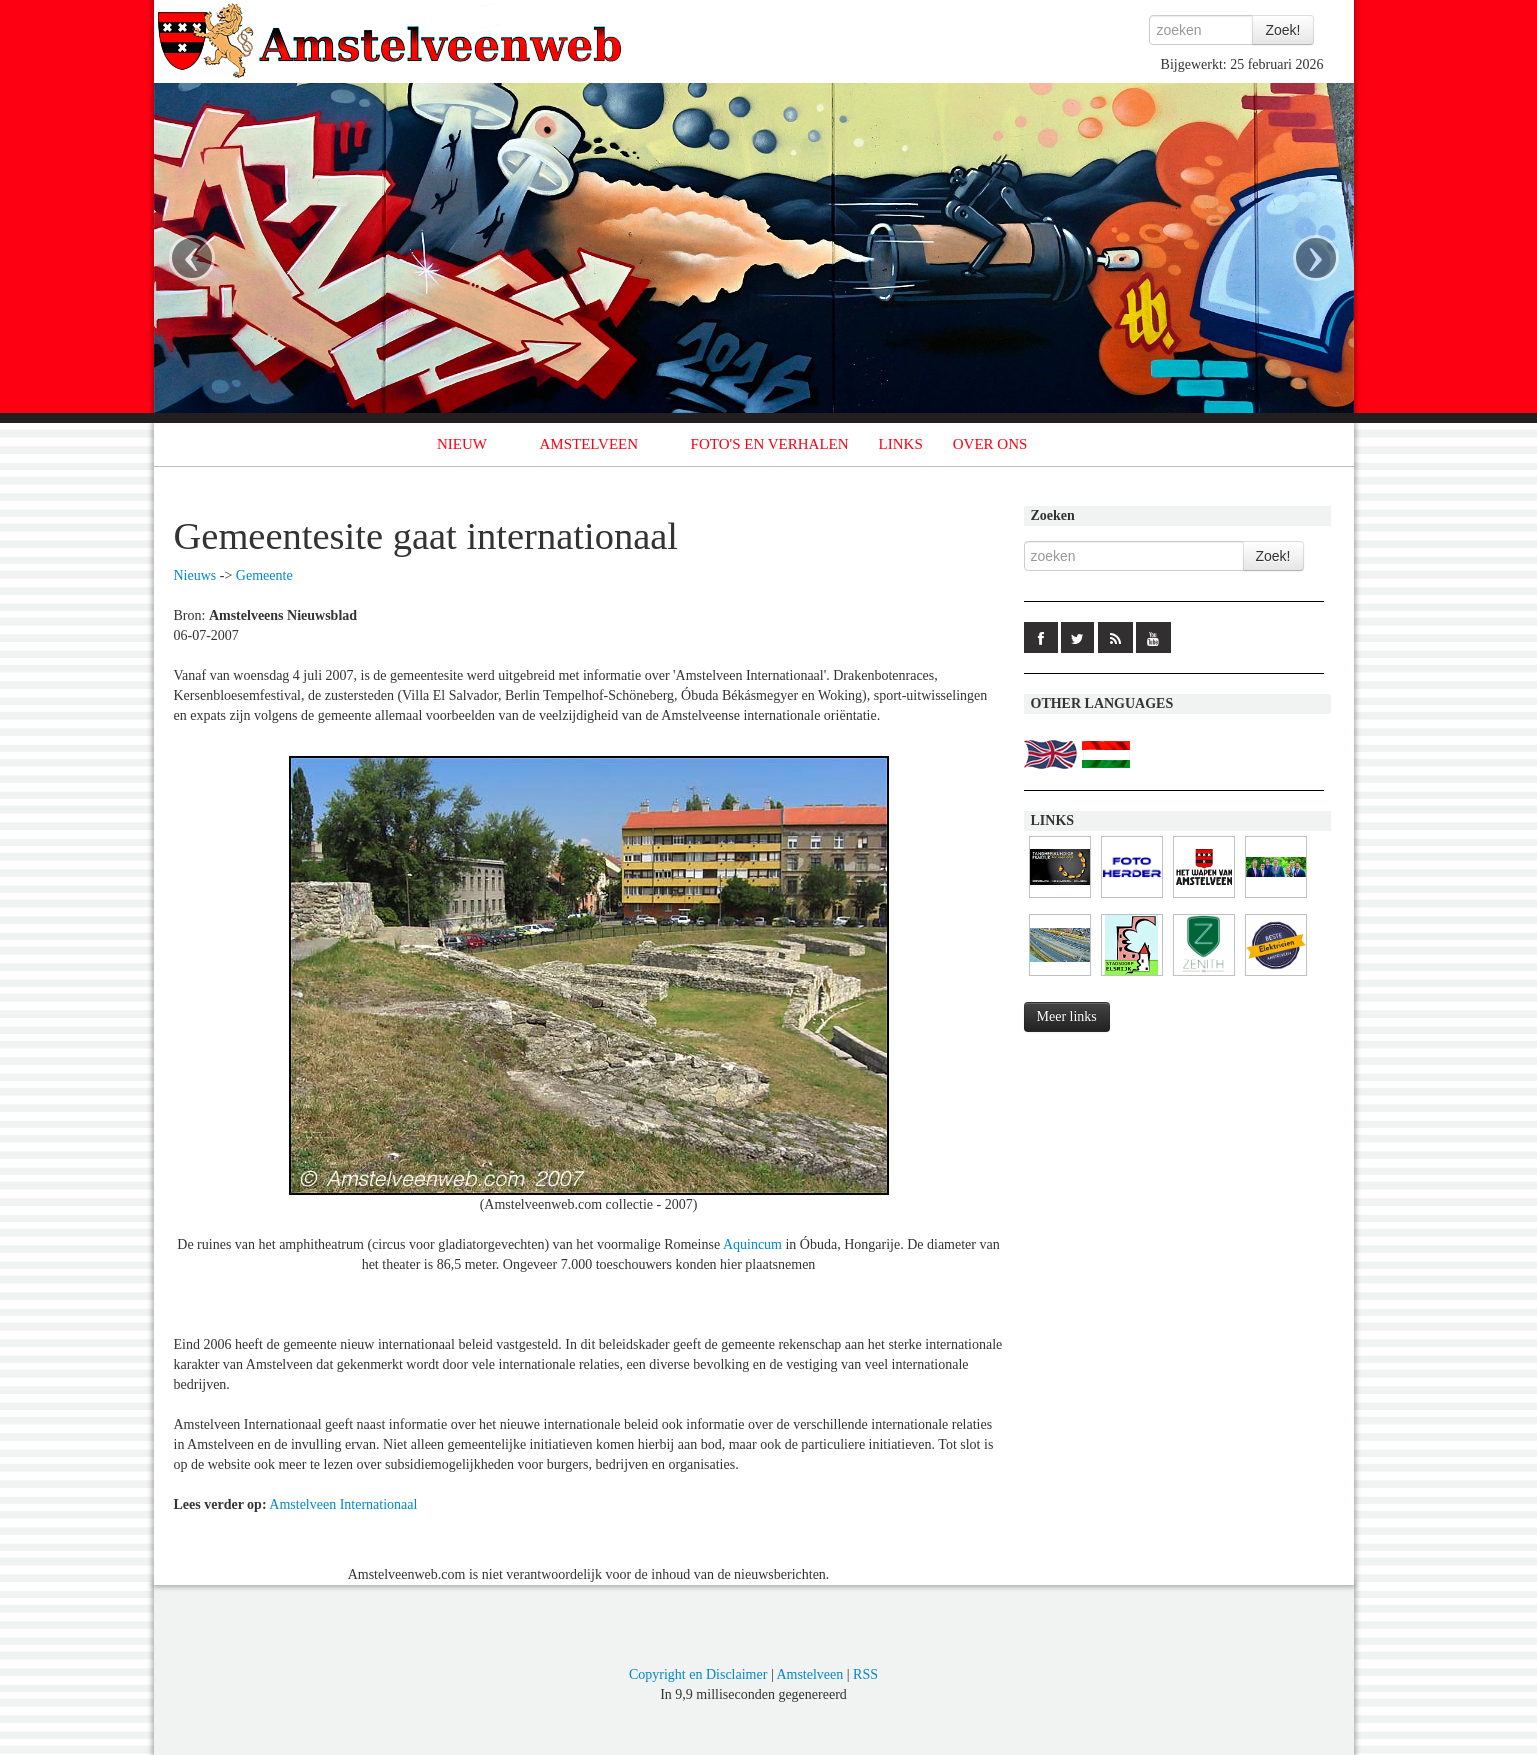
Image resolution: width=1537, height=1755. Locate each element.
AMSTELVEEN (588, 444)
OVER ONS (990, 444)
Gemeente (264, 575)
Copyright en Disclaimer (698, 1674)
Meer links (1067, 1016)
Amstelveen (809, 1674)
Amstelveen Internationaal (343, 1504)
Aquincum (752, 1244)
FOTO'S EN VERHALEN (770, 444)
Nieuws (195, 575)
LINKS (901, 444)
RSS (865, 1674)
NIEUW (462, 444)
